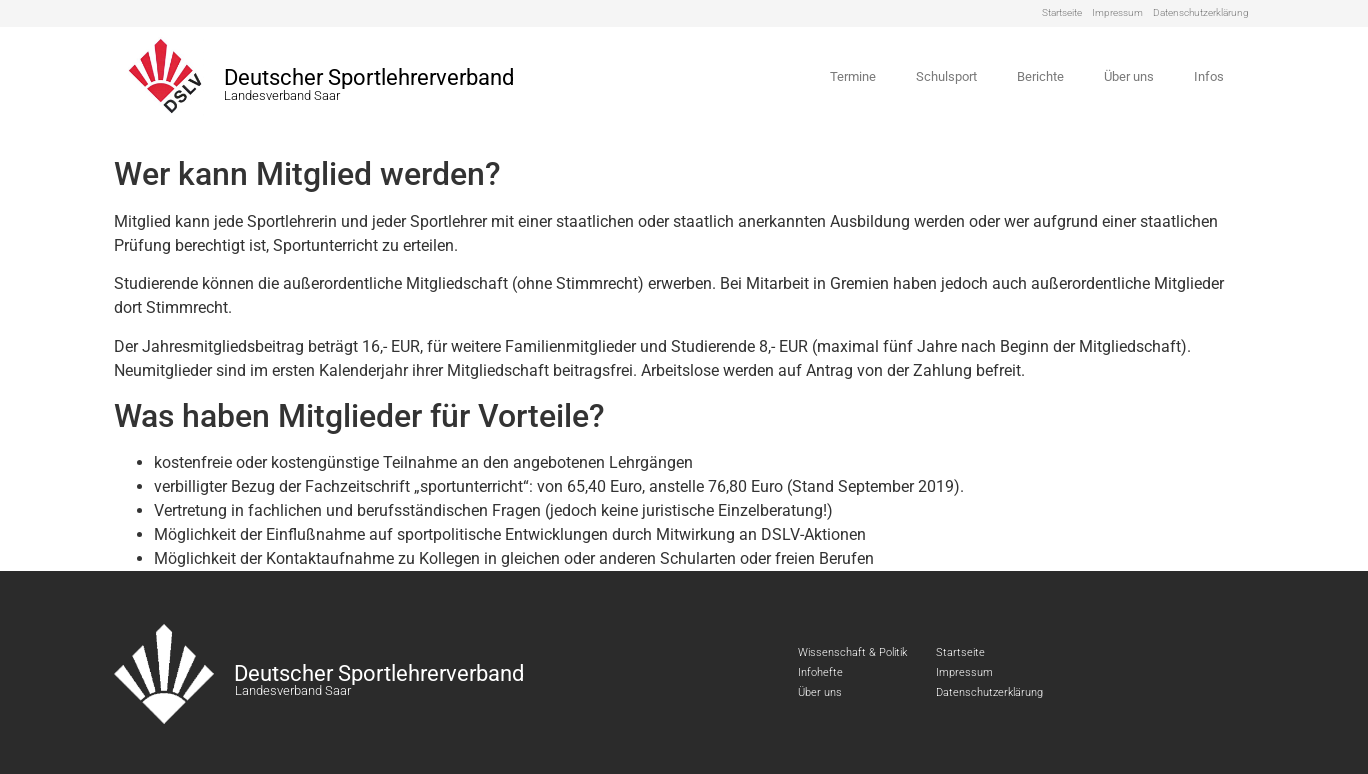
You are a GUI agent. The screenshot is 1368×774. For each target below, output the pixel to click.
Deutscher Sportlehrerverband (369, 77)
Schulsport (946, 76)
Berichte (1040, 76)
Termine (853, 76)
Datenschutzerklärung (1201, 12)
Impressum (1117, 12)
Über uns (1129, 76)
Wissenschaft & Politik (852, 652)
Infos (1209, 76)
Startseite (1062, 12)
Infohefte (820, 672)
